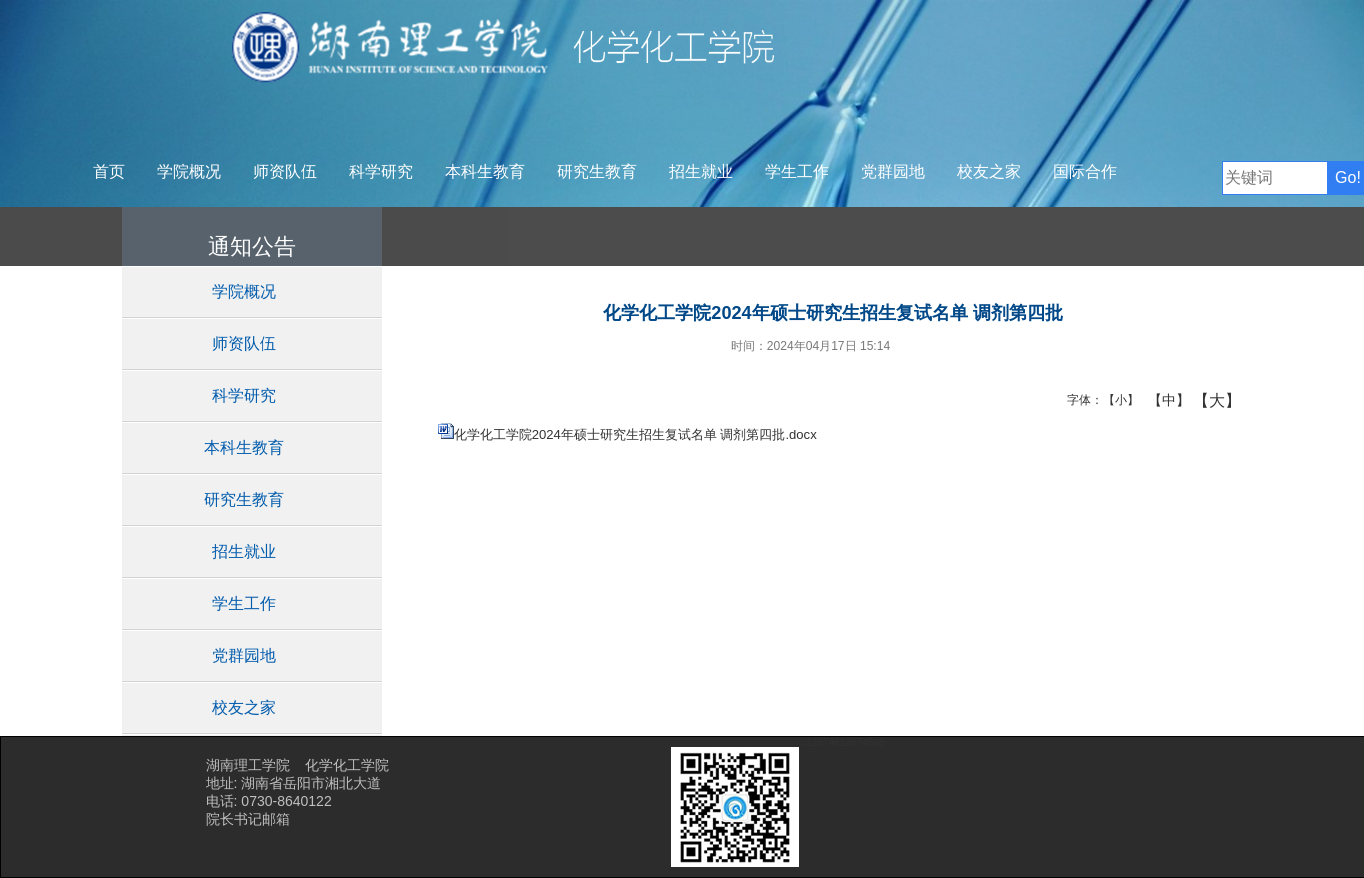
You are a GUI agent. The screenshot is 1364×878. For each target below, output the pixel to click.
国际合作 (1085, 171)
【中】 (1161, 400)
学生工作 (797, 171)
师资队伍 (285, 171)
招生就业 (701, 171)
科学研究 (381, 171)
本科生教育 (485, 171)
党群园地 (893, 171)
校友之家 (989, 171)
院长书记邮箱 (248, 819)
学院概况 (189, 171)
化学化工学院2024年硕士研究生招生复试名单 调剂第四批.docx (635, 434)
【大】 (1206, 400)
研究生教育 (597, 171)
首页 (109, 171)
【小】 (1116, 400)
